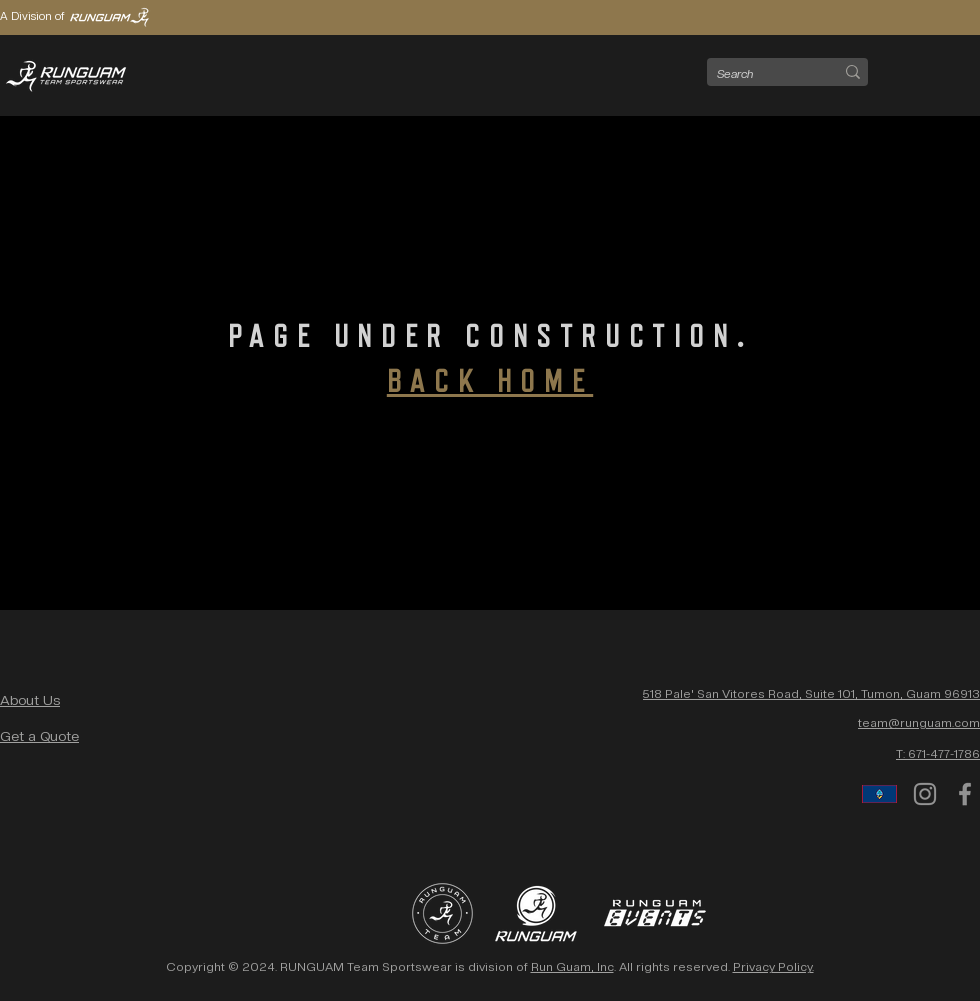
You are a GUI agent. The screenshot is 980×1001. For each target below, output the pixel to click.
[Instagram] (925, 794)
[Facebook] (965, 794)
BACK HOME (490, 382)
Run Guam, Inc (572, 967)
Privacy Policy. (773, 967)
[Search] (760, 74)
